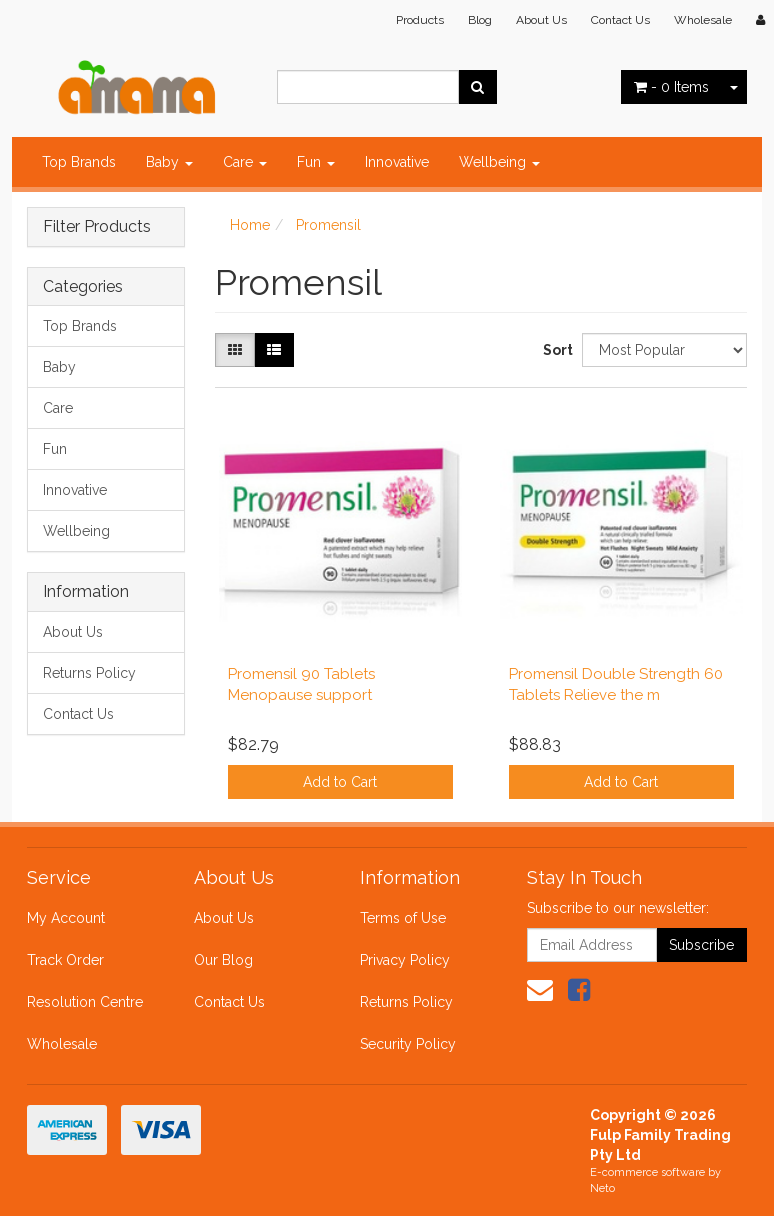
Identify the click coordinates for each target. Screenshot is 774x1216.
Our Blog (223, 960)
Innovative (397, 162)
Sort (555, 350)
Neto (602, 1188)
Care (245, 162)
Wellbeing (499, 162)
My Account (66, 918)
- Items (671, 87)
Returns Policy (89, 673)
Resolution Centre (85, 1002)
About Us (541, 20)
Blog (480, 20)
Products (420, 20)
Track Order (65, 960)
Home (250, 225)
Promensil (328, 225)
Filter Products (97, 227)
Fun (316, 162)
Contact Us (620, 20)
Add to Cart (340, 782)
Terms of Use (403, 918)
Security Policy (408, 1044)
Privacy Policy (405, 960)
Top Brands (79, 162)
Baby (169, 162)
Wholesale (703, 20)
